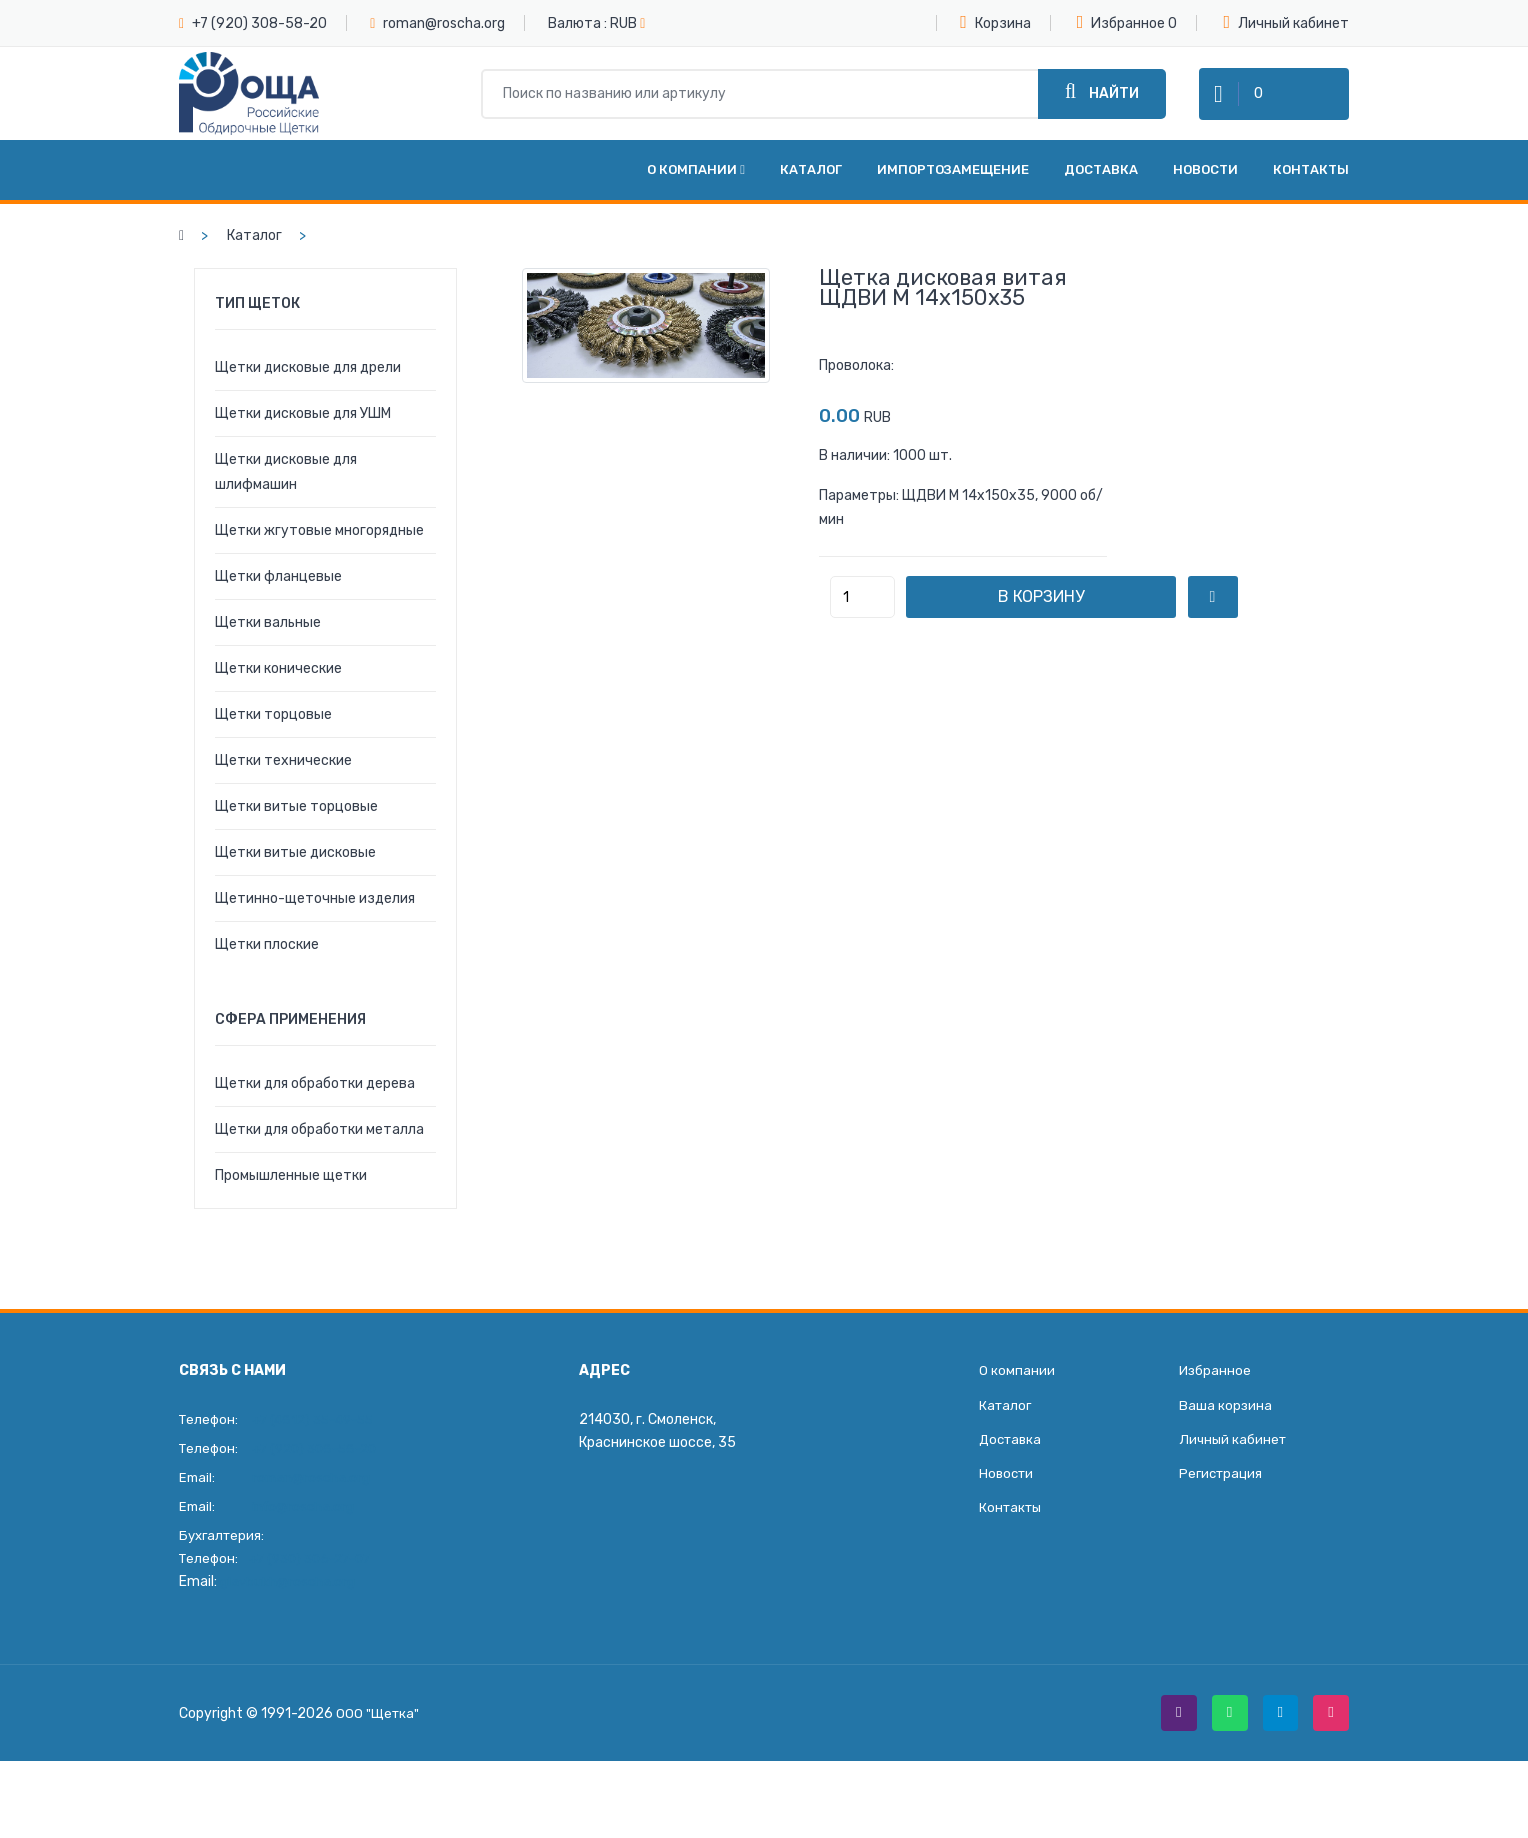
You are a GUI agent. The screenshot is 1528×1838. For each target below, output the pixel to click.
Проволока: (856, 392)
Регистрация (1223, 1510)
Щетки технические (283, 787)
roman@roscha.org (444, 23)
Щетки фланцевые (278, 603)
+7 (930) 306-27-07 (315, 1585)
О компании (696, 196)
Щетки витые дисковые (295, 879)
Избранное (1121, 22)
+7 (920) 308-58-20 (259, 23)
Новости (1205, 196)
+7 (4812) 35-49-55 (318, 1446)
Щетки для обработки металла (319, 1156)
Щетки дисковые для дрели (308, 394)
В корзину (1059, 623)
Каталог (811, 196)
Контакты (1311, 196)
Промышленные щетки (291, 1202)
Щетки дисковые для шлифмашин (286, 499)
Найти (1102, 105)
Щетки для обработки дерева (315, 1110)
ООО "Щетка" (379, 1743)
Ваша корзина (1226, 1436)
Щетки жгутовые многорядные (319, 557)
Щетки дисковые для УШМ (303, 440)
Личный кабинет (1286, 22)
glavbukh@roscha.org (289, 1608)
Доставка (1101, 196)
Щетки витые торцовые (296, 833)
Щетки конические (278, 695)
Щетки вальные (268, 649)
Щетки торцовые (273, 741)
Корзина (995, 22)
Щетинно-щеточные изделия (315, 925)
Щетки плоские (267, 971)
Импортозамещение (953, 196)
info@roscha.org (305, 1533)
